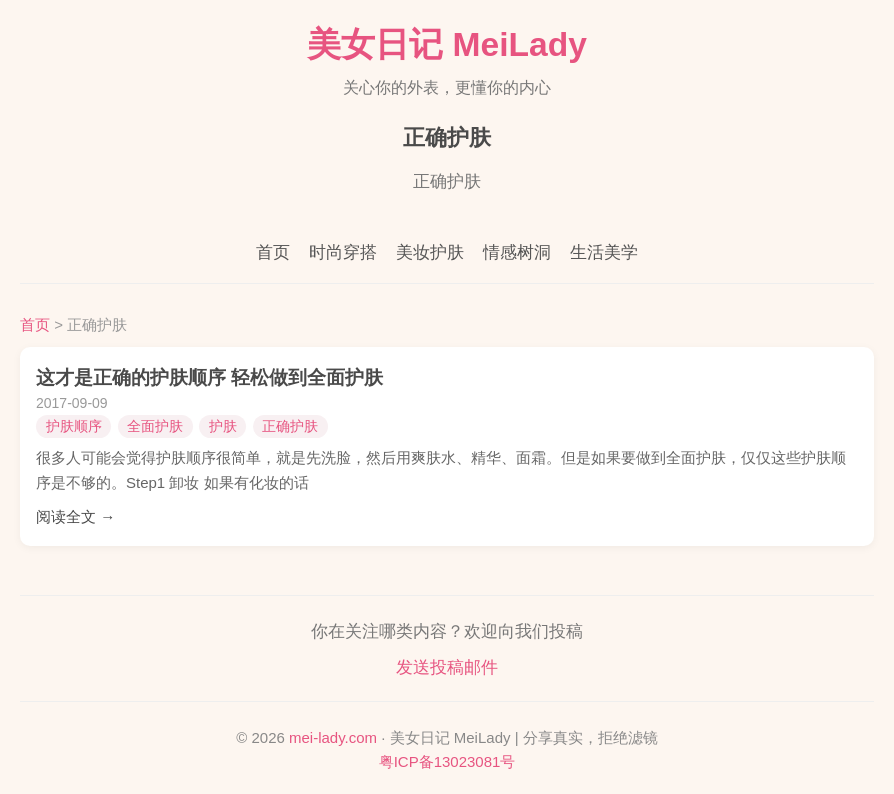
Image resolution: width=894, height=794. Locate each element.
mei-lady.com (333, 737)
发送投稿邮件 (447, 667)
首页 (273, 252)
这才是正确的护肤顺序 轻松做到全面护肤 (209, 377)
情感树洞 (517, 252)
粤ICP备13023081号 (447, 761)
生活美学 (604, 252)
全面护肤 (155, 426)
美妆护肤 (430, 252)
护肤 (223, 426)
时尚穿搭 (343, 252)
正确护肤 (290, 426)
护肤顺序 (74, 426)
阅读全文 (66, 516)
